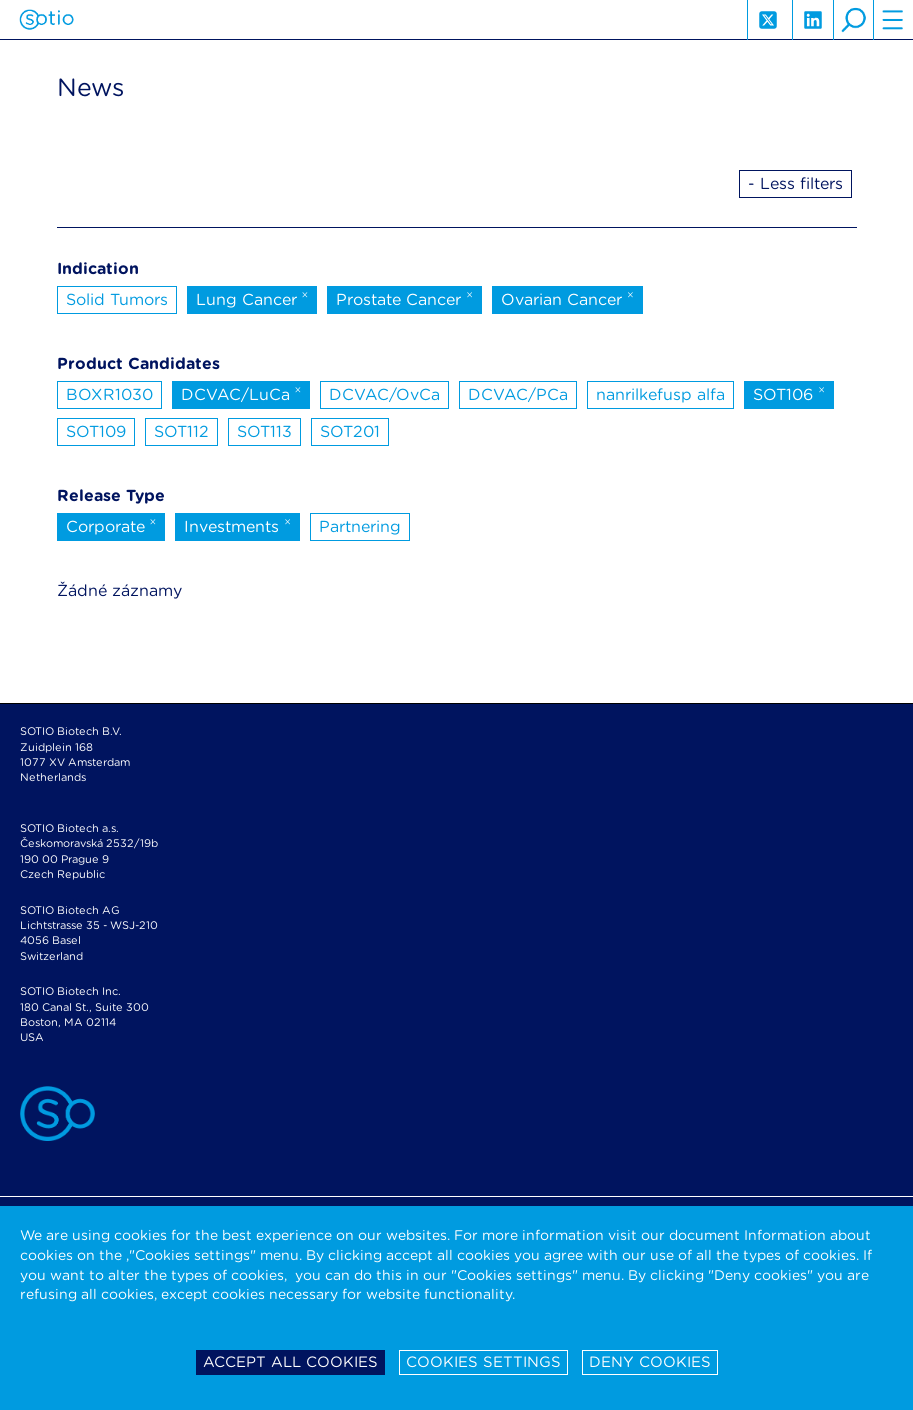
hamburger (893, 20)
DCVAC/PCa (518, 394)
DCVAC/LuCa (241, 393)
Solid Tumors (117, 299)
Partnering (360, 526)
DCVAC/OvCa (384, 394)
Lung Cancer (252, 298)
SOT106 (789, 393)
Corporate (111, 525)
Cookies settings (483, 1362)
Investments (237, 525)
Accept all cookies (290, 1362)
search (853, 20)
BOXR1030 (109, 394)
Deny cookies (650, 1362)
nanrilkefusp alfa (660, 394)
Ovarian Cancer (567, 298)
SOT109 (96, 431)
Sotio (46, 20)
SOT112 (181, 431)
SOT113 (264, 431)
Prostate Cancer (404, 298)
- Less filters (795, 183)
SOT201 (350, 431)
